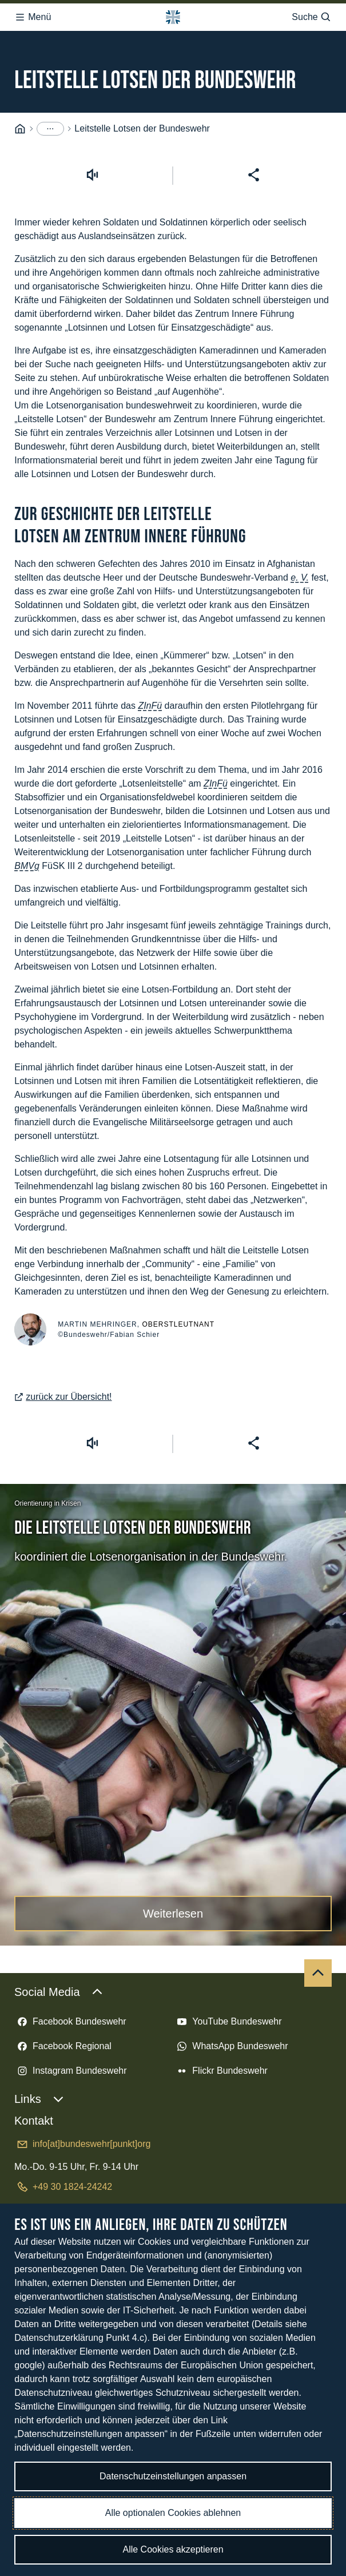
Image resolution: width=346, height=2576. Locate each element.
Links (39, 2094)
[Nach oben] (318, 1968)
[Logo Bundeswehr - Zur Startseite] (173, 14)
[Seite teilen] (253, 170)
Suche (311, 13)
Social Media (58, 1987)
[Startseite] (20, 124)
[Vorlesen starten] (92, 170)
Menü (32, 13)
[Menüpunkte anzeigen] (50, 124)
